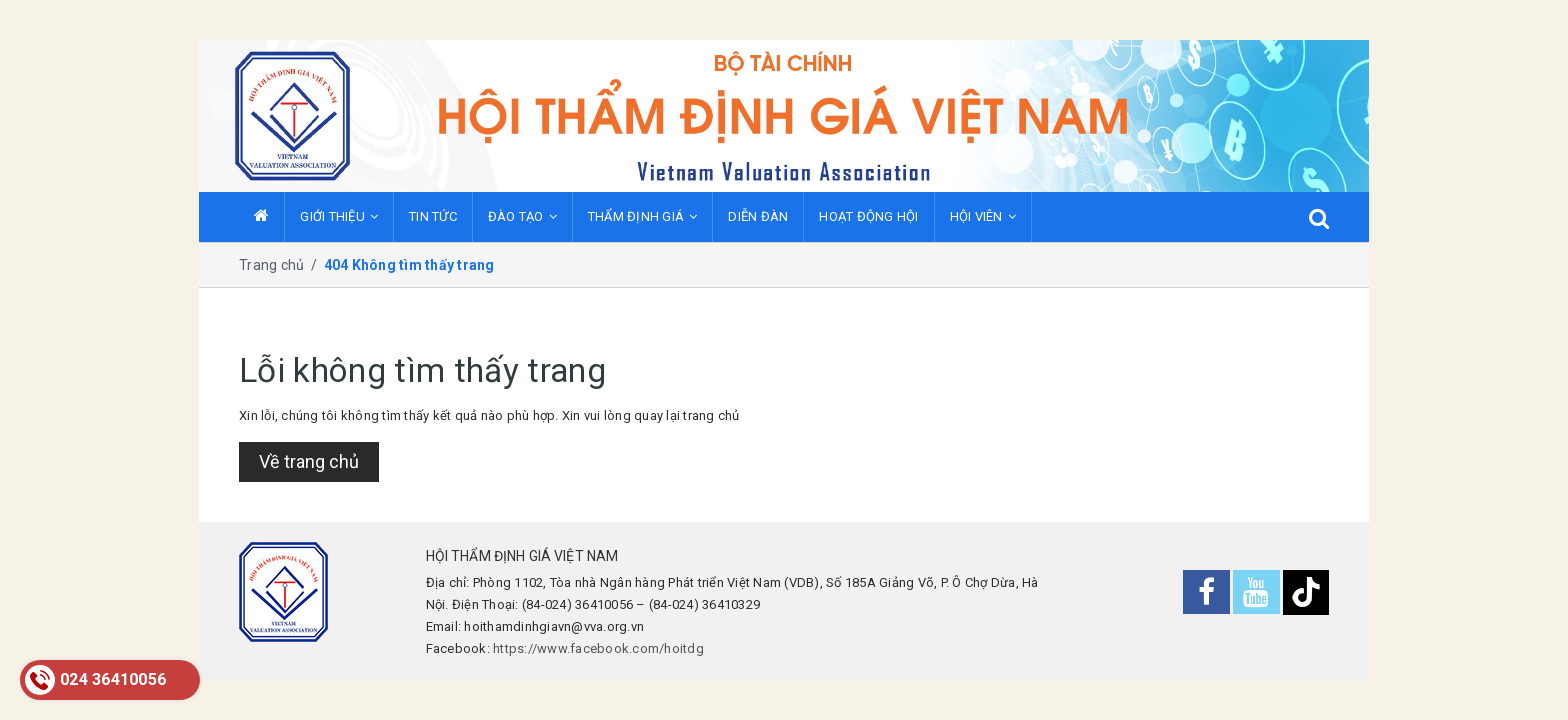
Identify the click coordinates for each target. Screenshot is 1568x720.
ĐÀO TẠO (522, 216)
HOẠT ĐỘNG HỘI (868, 216)
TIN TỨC (433, 216)
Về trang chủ (309, 461)
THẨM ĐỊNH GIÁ (643, 216)
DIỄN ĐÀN (758, 216)
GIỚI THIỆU (339, 216)
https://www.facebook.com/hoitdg (598, 648)
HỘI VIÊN (983, 216)
